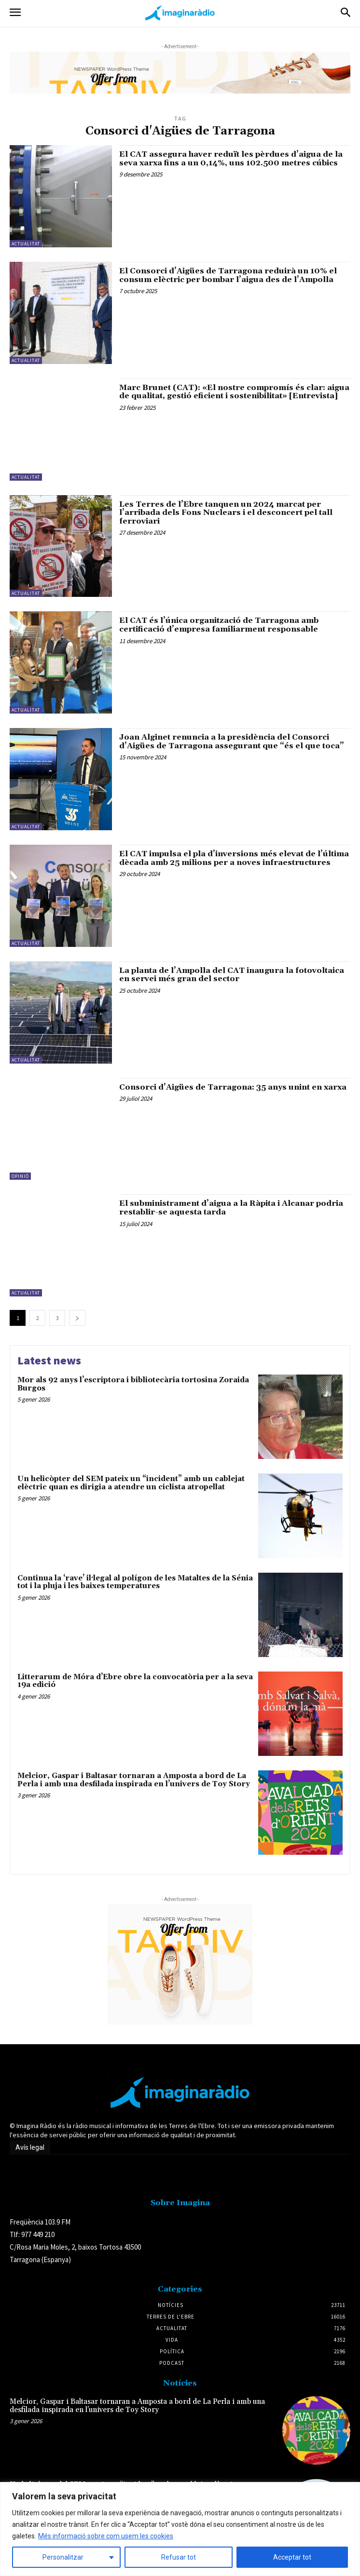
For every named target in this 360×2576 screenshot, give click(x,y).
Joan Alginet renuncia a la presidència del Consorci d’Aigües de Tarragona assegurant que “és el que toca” (231, 741)
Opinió (20, 1176)
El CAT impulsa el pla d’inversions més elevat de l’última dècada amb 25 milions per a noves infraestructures (234, 858)
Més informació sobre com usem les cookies (105, 2536)
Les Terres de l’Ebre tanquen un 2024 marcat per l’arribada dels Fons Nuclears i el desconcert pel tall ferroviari (225, 512)
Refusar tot (178, 2557)
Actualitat (26, 244)
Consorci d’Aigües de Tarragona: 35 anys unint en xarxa (232, 1087)
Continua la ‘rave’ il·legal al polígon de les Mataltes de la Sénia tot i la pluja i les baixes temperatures (135, 1582)
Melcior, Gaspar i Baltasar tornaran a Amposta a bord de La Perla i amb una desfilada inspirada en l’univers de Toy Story (133, 1780)
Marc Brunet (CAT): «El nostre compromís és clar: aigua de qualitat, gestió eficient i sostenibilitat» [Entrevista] (234, 392)
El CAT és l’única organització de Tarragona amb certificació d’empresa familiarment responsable (218, 625)
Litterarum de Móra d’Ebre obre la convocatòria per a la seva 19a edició (135, 1681)
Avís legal (29, 2147)
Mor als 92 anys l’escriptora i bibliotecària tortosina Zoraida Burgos (133, 1384)
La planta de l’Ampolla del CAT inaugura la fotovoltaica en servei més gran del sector (231, 975)
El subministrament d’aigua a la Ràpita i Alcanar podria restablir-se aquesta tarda (231, 1208)
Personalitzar (62, 2557)
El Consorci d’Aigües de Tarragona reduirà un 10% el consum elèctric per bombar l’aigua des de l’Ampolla (228, 275)
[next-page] (77, 1318)
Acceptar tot (292, 2557)
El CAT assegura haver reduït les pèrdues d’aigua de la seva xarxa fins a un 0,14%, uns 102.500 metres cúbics (231, 158)
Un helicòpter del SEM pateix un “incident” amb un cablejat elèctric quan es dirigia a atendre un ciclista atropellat (131, 1483)
